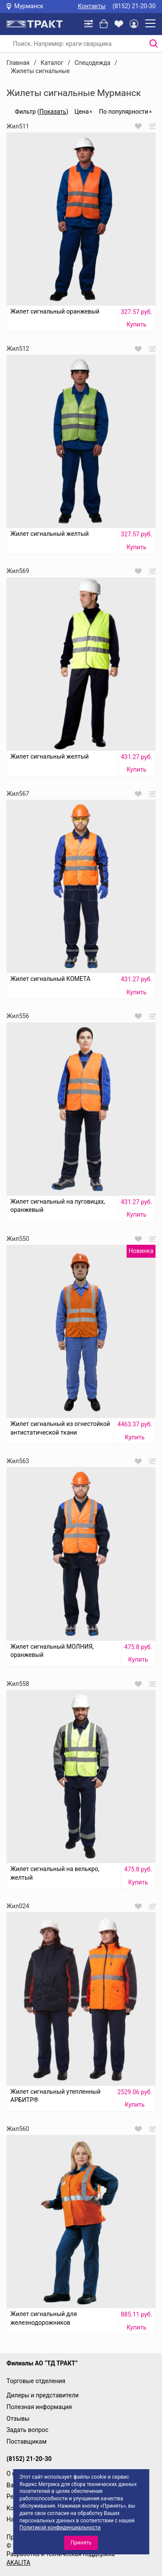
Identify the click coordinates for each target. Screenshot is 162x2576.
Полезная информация (39, 2406)
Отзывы (17, 2418)
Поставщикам (26, 2441)
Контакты (91, 6)
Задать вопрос (27, 2429)
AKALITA (18, 2562)
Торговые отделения (35, 2380)
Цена (81, 111)
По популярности (123, 111)
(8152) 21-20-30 (134, 6)
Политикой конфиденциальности (60, 2528)
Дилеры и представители (42, 2395)
